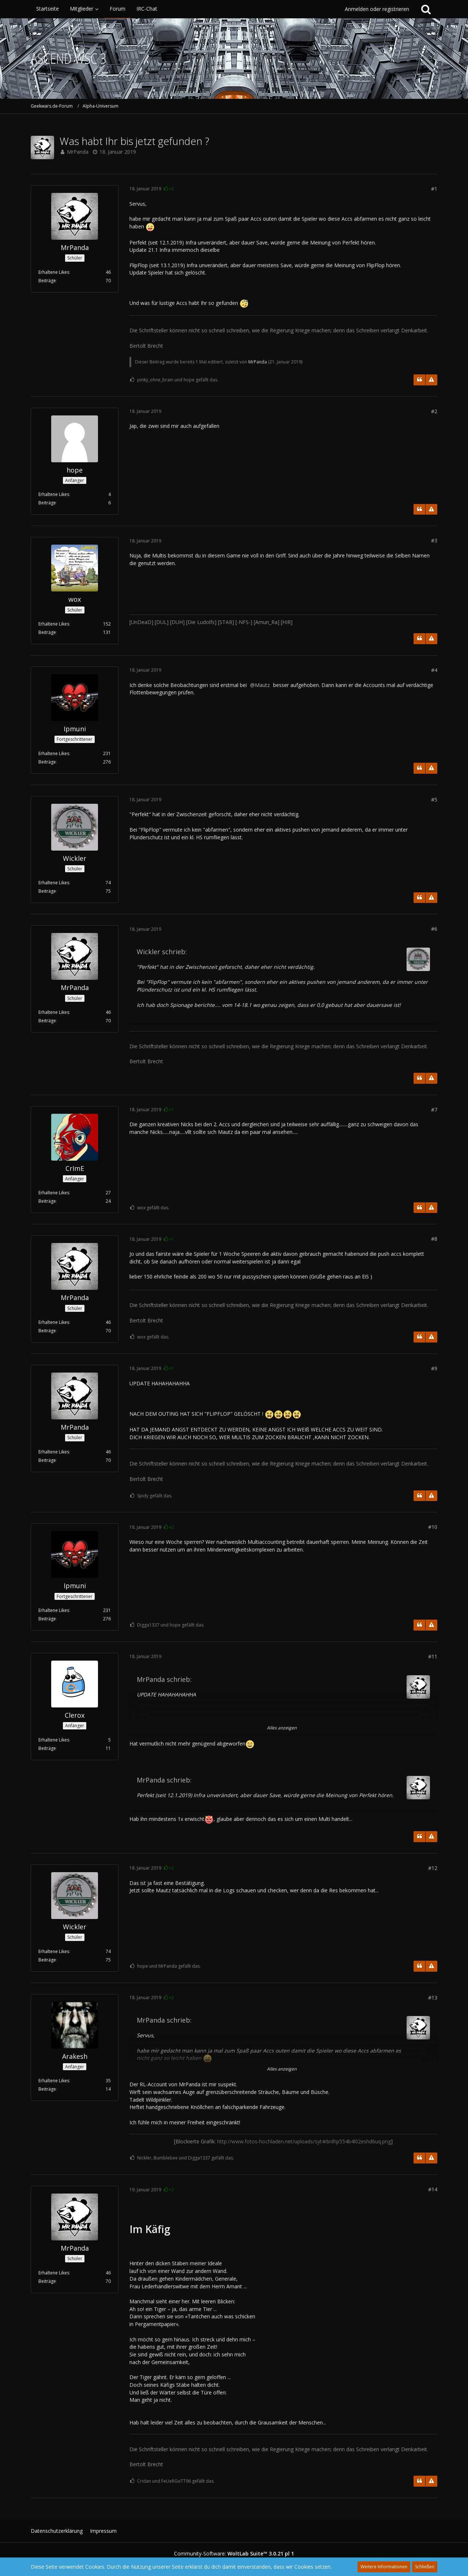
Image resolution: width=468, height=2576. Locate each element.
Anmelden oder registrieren (377, 8)
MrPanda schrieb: (164, 1679)
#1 (434, 188)
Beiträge (47, 280)
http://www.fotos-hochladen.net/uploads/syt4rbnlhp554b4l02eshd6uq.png (304, 2141)
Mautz (262, 685)
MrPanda (77, 151)
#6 (434, 928)
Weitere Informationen (384, 2567)
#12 (432, 1867)
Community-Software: (234, 2553)
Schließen (424, 2567)
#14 (432, 2189)
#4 (434, 670)
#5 (434, 799)
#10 (432, 1526)
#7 (434, 1109)
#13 (432, 1997)
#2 (434, 411)
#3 (434, 540)
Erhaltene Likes (53, 272)
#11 (432, 1656)
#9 (434, 1368)
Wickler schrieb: (162, 951)
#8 (434, 1238)
